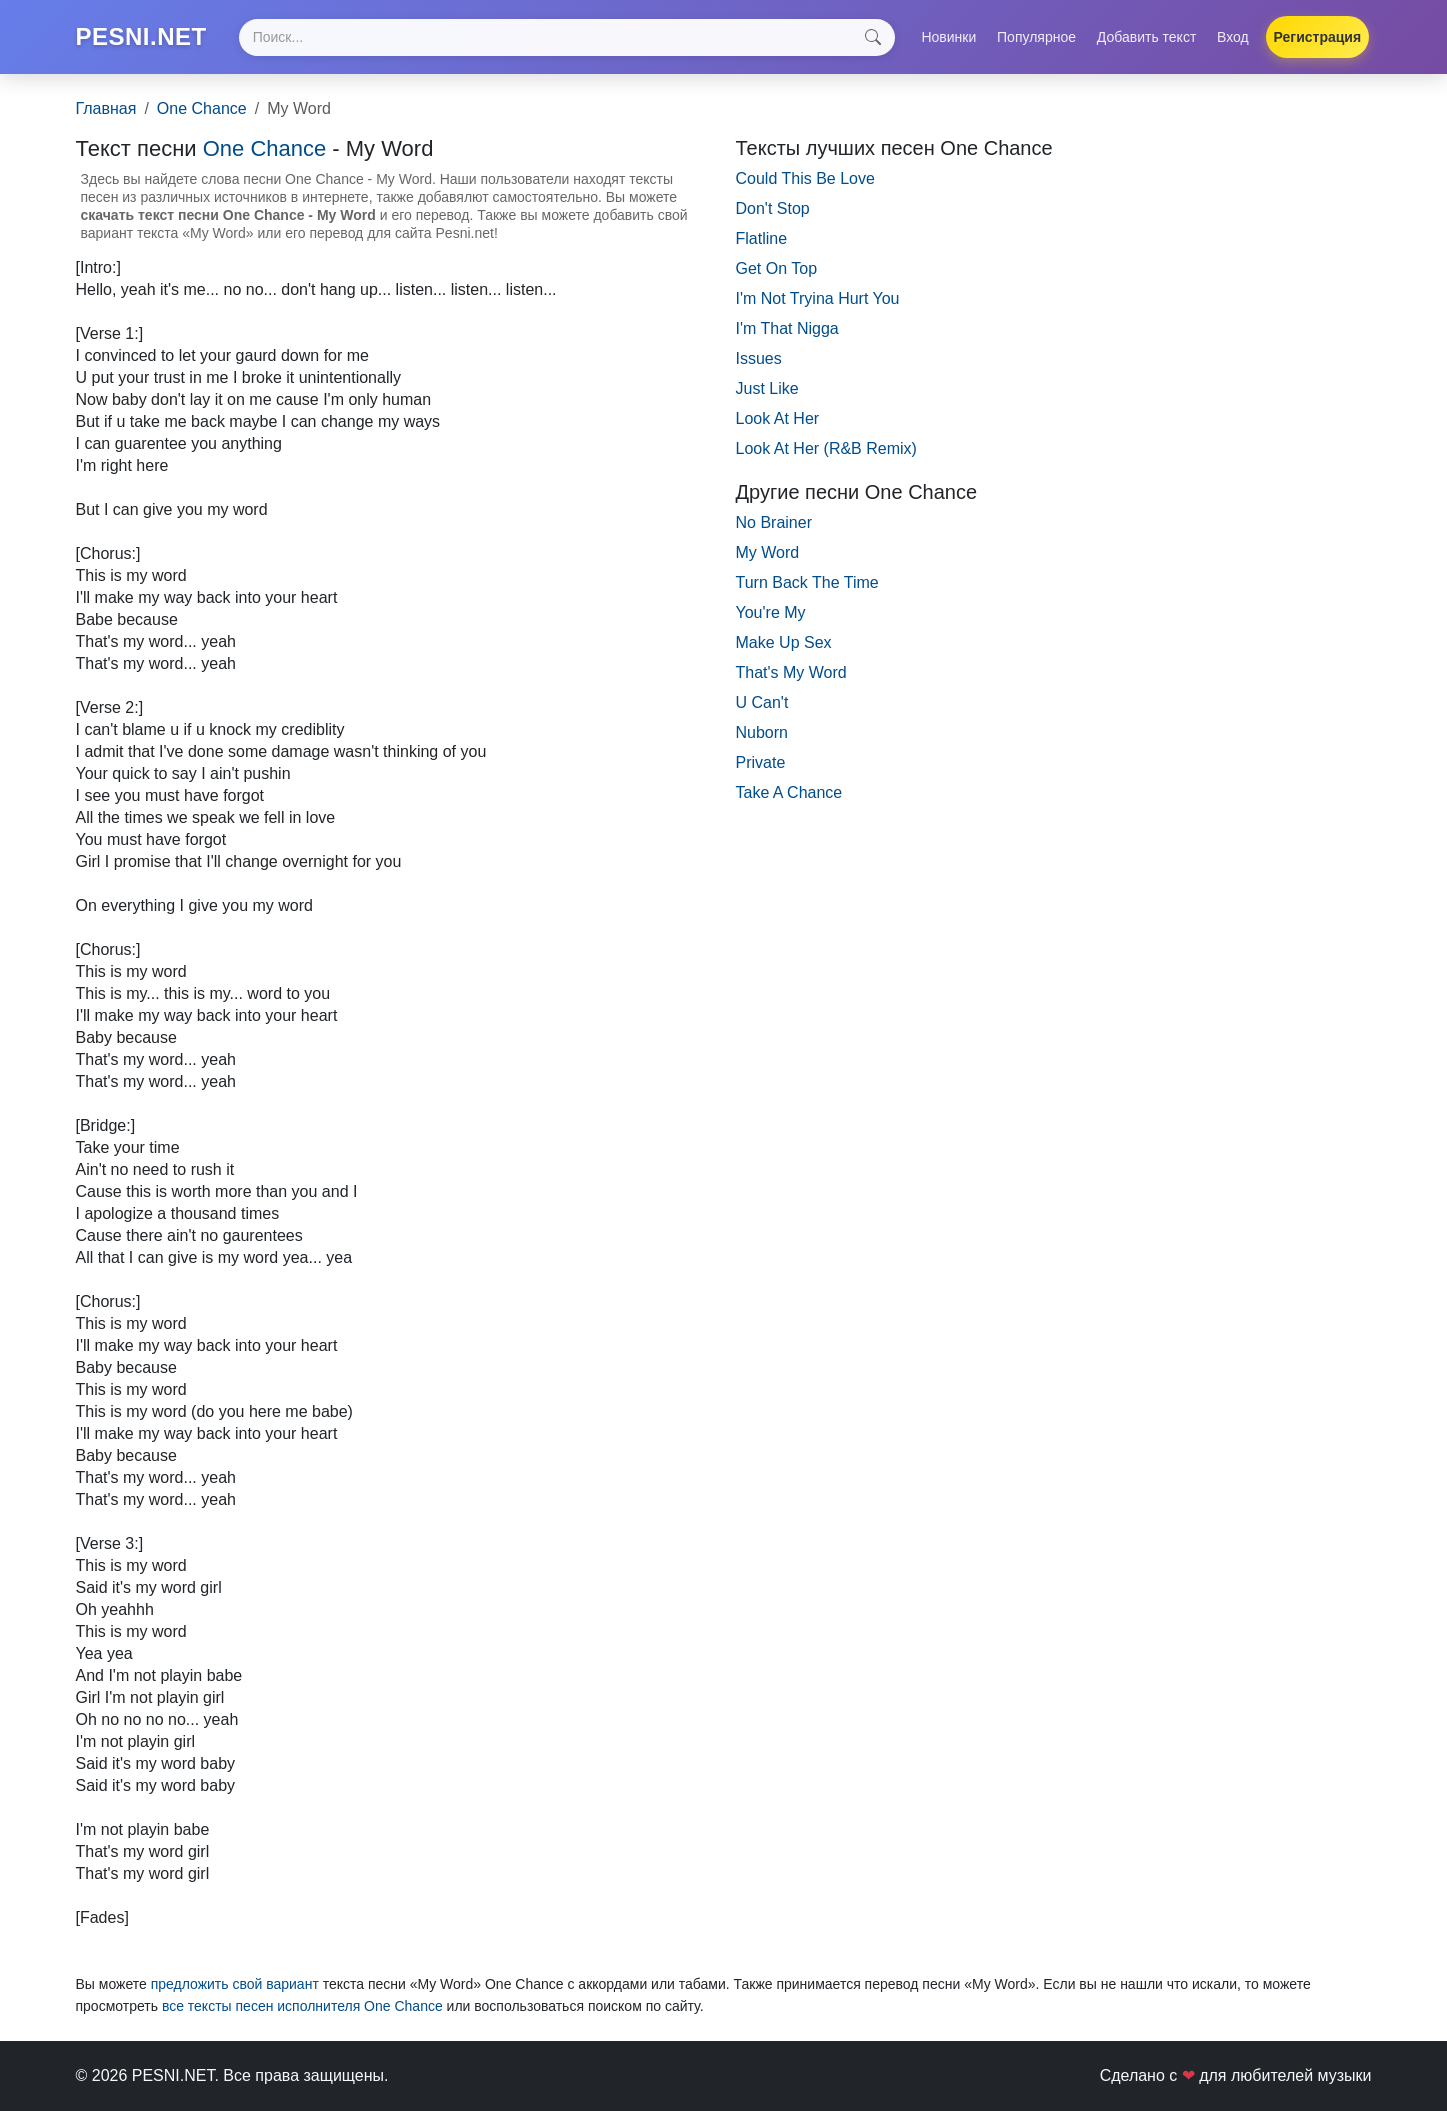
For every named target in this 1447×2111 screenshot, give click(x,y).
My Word (768, 552)
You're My (771, 612)
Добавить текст (1147, 37)
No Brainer (774, 522)
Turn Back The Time (807, 582)
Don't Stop (773, 208)
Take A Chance (789, 792)
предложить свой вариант (235, 1984)
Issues (759, 358)
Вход (1233, 37)
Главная (106, 108)
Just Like (767, 388)
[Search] (567, 37)
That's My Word (791, 672)
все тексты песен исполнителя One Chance (302, 2006)
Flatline (762, 238)
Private (761, 762)
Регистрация (1318, 37)
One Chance (202, 108)
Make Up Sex (784, 642)
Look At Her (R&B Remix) (826, 448)
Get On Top (777, 268)
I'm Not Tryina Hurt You (818, 298)
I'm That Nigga (787, 328)
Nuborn (762, 732)
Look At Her (778, 418)
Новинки (948, 37)
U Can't (762, 702)
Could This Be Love (805, 178)
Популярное (1036, 37)
